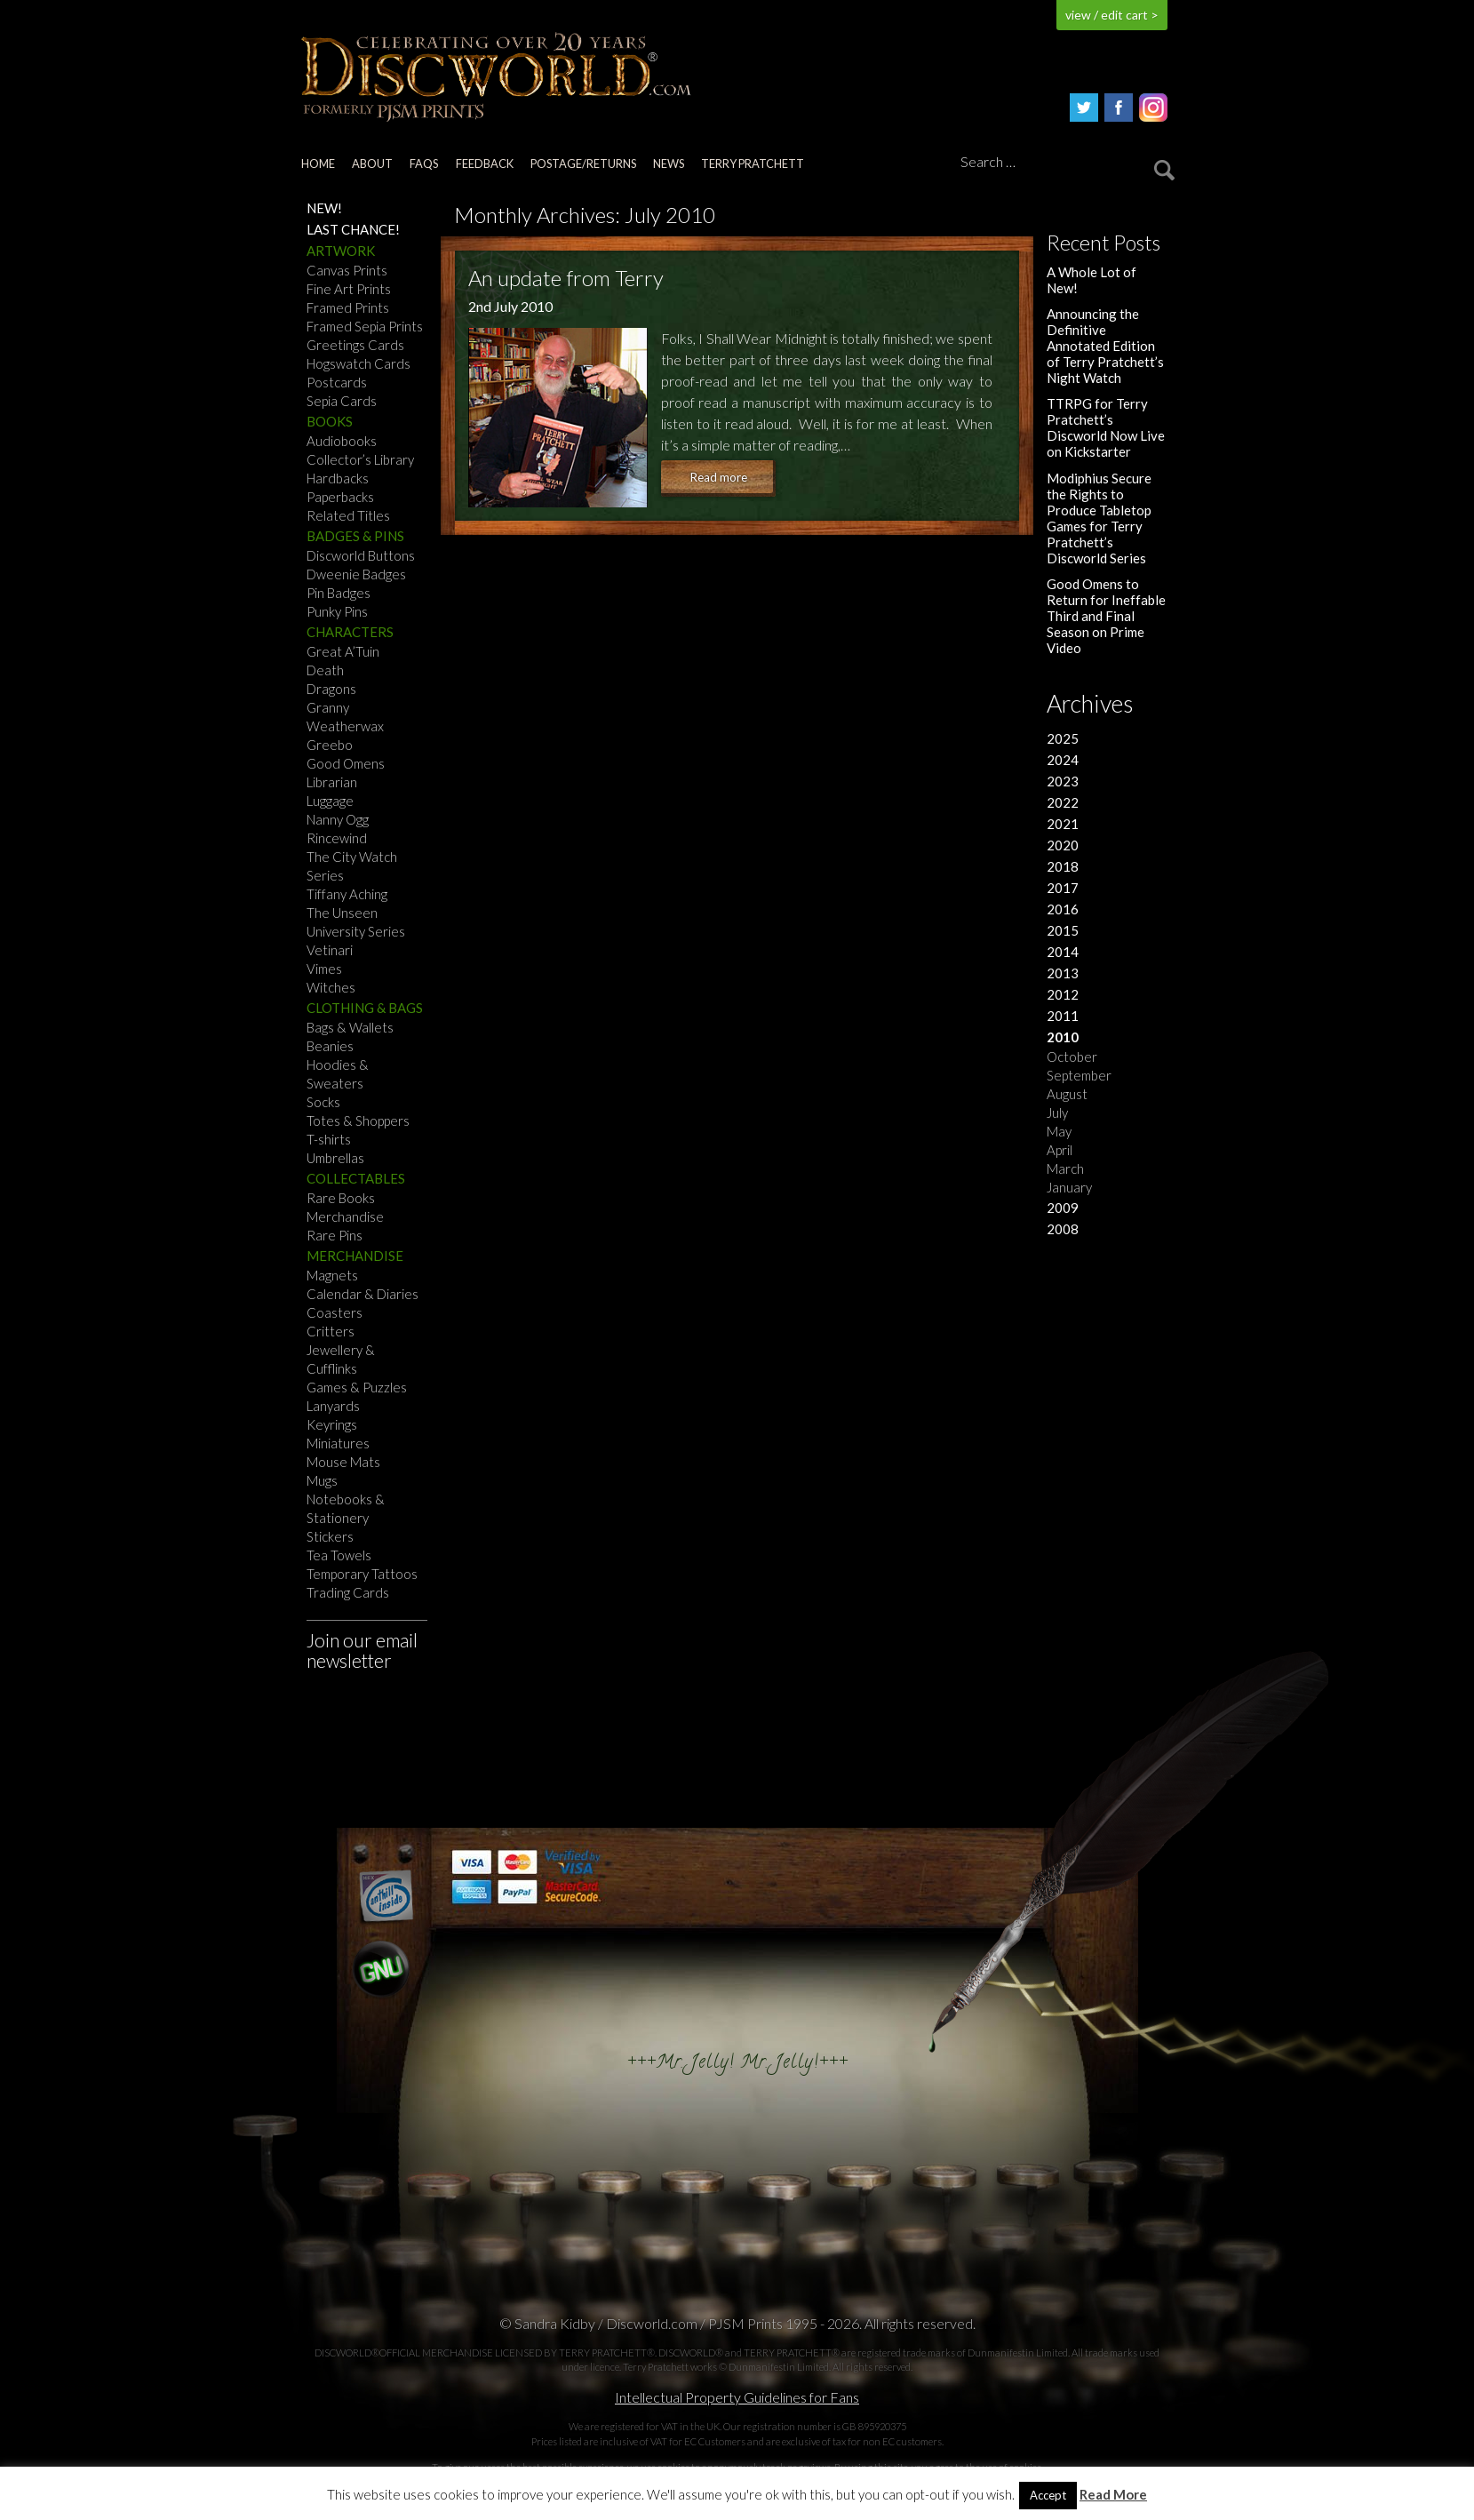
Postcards (337, 382)
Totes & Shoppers (358, 1120)
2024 (1063, 760)
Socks (323, 1102)
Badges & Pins (355, 536)
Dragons (331, 689)
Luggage (330, 801)
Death (325, 670)
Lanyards (333, 1406)
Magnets (332, 1275)
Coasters (335, 1312)
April (1059, 1150)
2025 (1063, 738)
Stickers (330, 1536)
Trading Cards (348, 1592)
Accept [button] (1048, 2495)
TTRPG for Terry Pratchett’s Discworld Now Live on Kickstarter (1106, 427)
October (1072, 1057)
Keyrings (332, 1424)
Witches (331, 987)
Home (318, 163)
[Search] (1064, 162)
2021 (1063, 824)
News (668, 163)
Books (330, 421)
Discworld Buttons (361, 555)
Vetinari (330, 950)
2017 (1063, 888)
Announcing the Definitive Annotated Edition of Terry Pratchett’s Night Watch (1105, 346)
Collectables (356, 1178)
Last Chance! (353, 229)
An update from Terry (566, 278)
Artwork (341, 251)
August (1067, 1094)
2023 (1063, 781)
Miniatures (338, 1443)
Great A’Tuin (343, 651)
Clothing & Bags (365, 1008)
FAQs (424, 163)
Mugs (322, 1480)
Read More (1113, 2494)
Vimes (324, 969)
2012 (1063, 994)
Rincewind (337, 838)
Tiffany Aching (347, 894)
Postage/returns (583, 163)
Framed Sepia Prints (365, 326)
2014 (1063, 952)
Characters (350, 632)
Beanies (330, 1046)
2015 (1063, 930)
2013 (1063, 973)
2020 (1063, 845)
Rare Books (341, 1198)
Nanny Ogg (338, 819)
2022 (1063, 802)
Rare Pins (335, 1235)
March (1065, 1168)
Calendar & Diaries (362, 1294)
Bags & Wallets (350, 1027)
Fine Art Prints (349, 289)
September (1079, 1075)
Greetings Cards (355, 345)
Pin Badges (338, 593)
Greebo (330, 745)
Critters (331, 1331)
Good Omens (346, 763)
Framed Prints (348, 307)
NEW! (324, 208)
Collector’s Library (360, 459)
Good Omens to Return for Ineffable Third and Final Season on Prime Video (1106, 616)
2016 (1063, 909)
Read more (718, 477)
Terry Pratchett (752, 163)
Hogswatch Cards (358, 363)
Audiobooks (342, 441)
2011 (1063, 1016)
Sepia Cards (342, 401)
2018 (1063, 866)
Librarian (332, 782)
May (1059, 1131)
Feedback (485, 163)
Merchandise (345, 1216)
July (1057, 1112)
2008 (1063, 1229)
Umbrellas (335, 1158)
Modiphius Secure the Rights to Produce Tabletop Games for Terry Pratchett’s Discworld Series (1099, 518)
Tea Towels (339, 1555)
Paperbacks (340, 497)
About (372, 163)
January (1069, 1187)
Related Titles (348, 515)
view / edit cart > (1112, 14)
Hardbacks (338, 478)
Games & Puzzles (357, 1387)
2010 (1063, 1037)
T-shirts (329, 1139)
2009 (1063, 1208)
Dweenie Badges (356, 574)
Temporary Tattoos (362, 1574)
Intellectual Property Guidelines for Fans (737, 2396)
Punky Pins (337, 611)
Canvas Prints (347, 270)
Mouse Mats (343, 1462)
